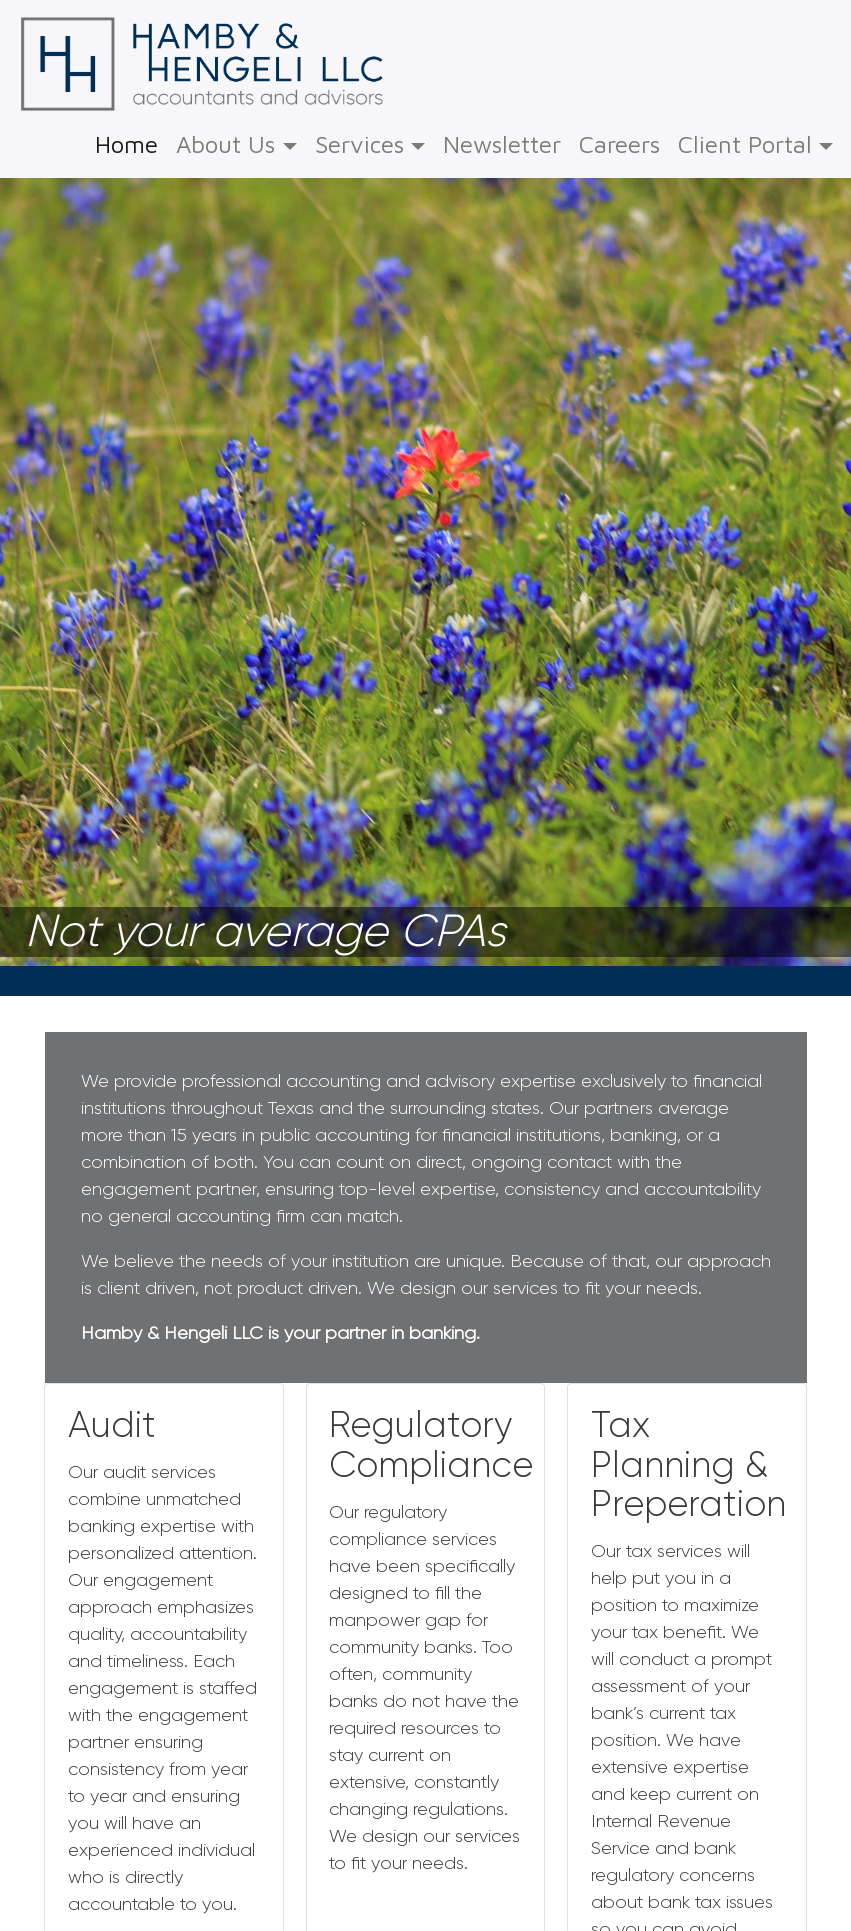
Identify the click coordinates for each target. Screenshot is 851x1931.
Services (359, 144)
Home (126, 141)
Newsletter (502, 144)
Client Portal (745, 144)
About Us (225, 144)
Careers (619, 144)
